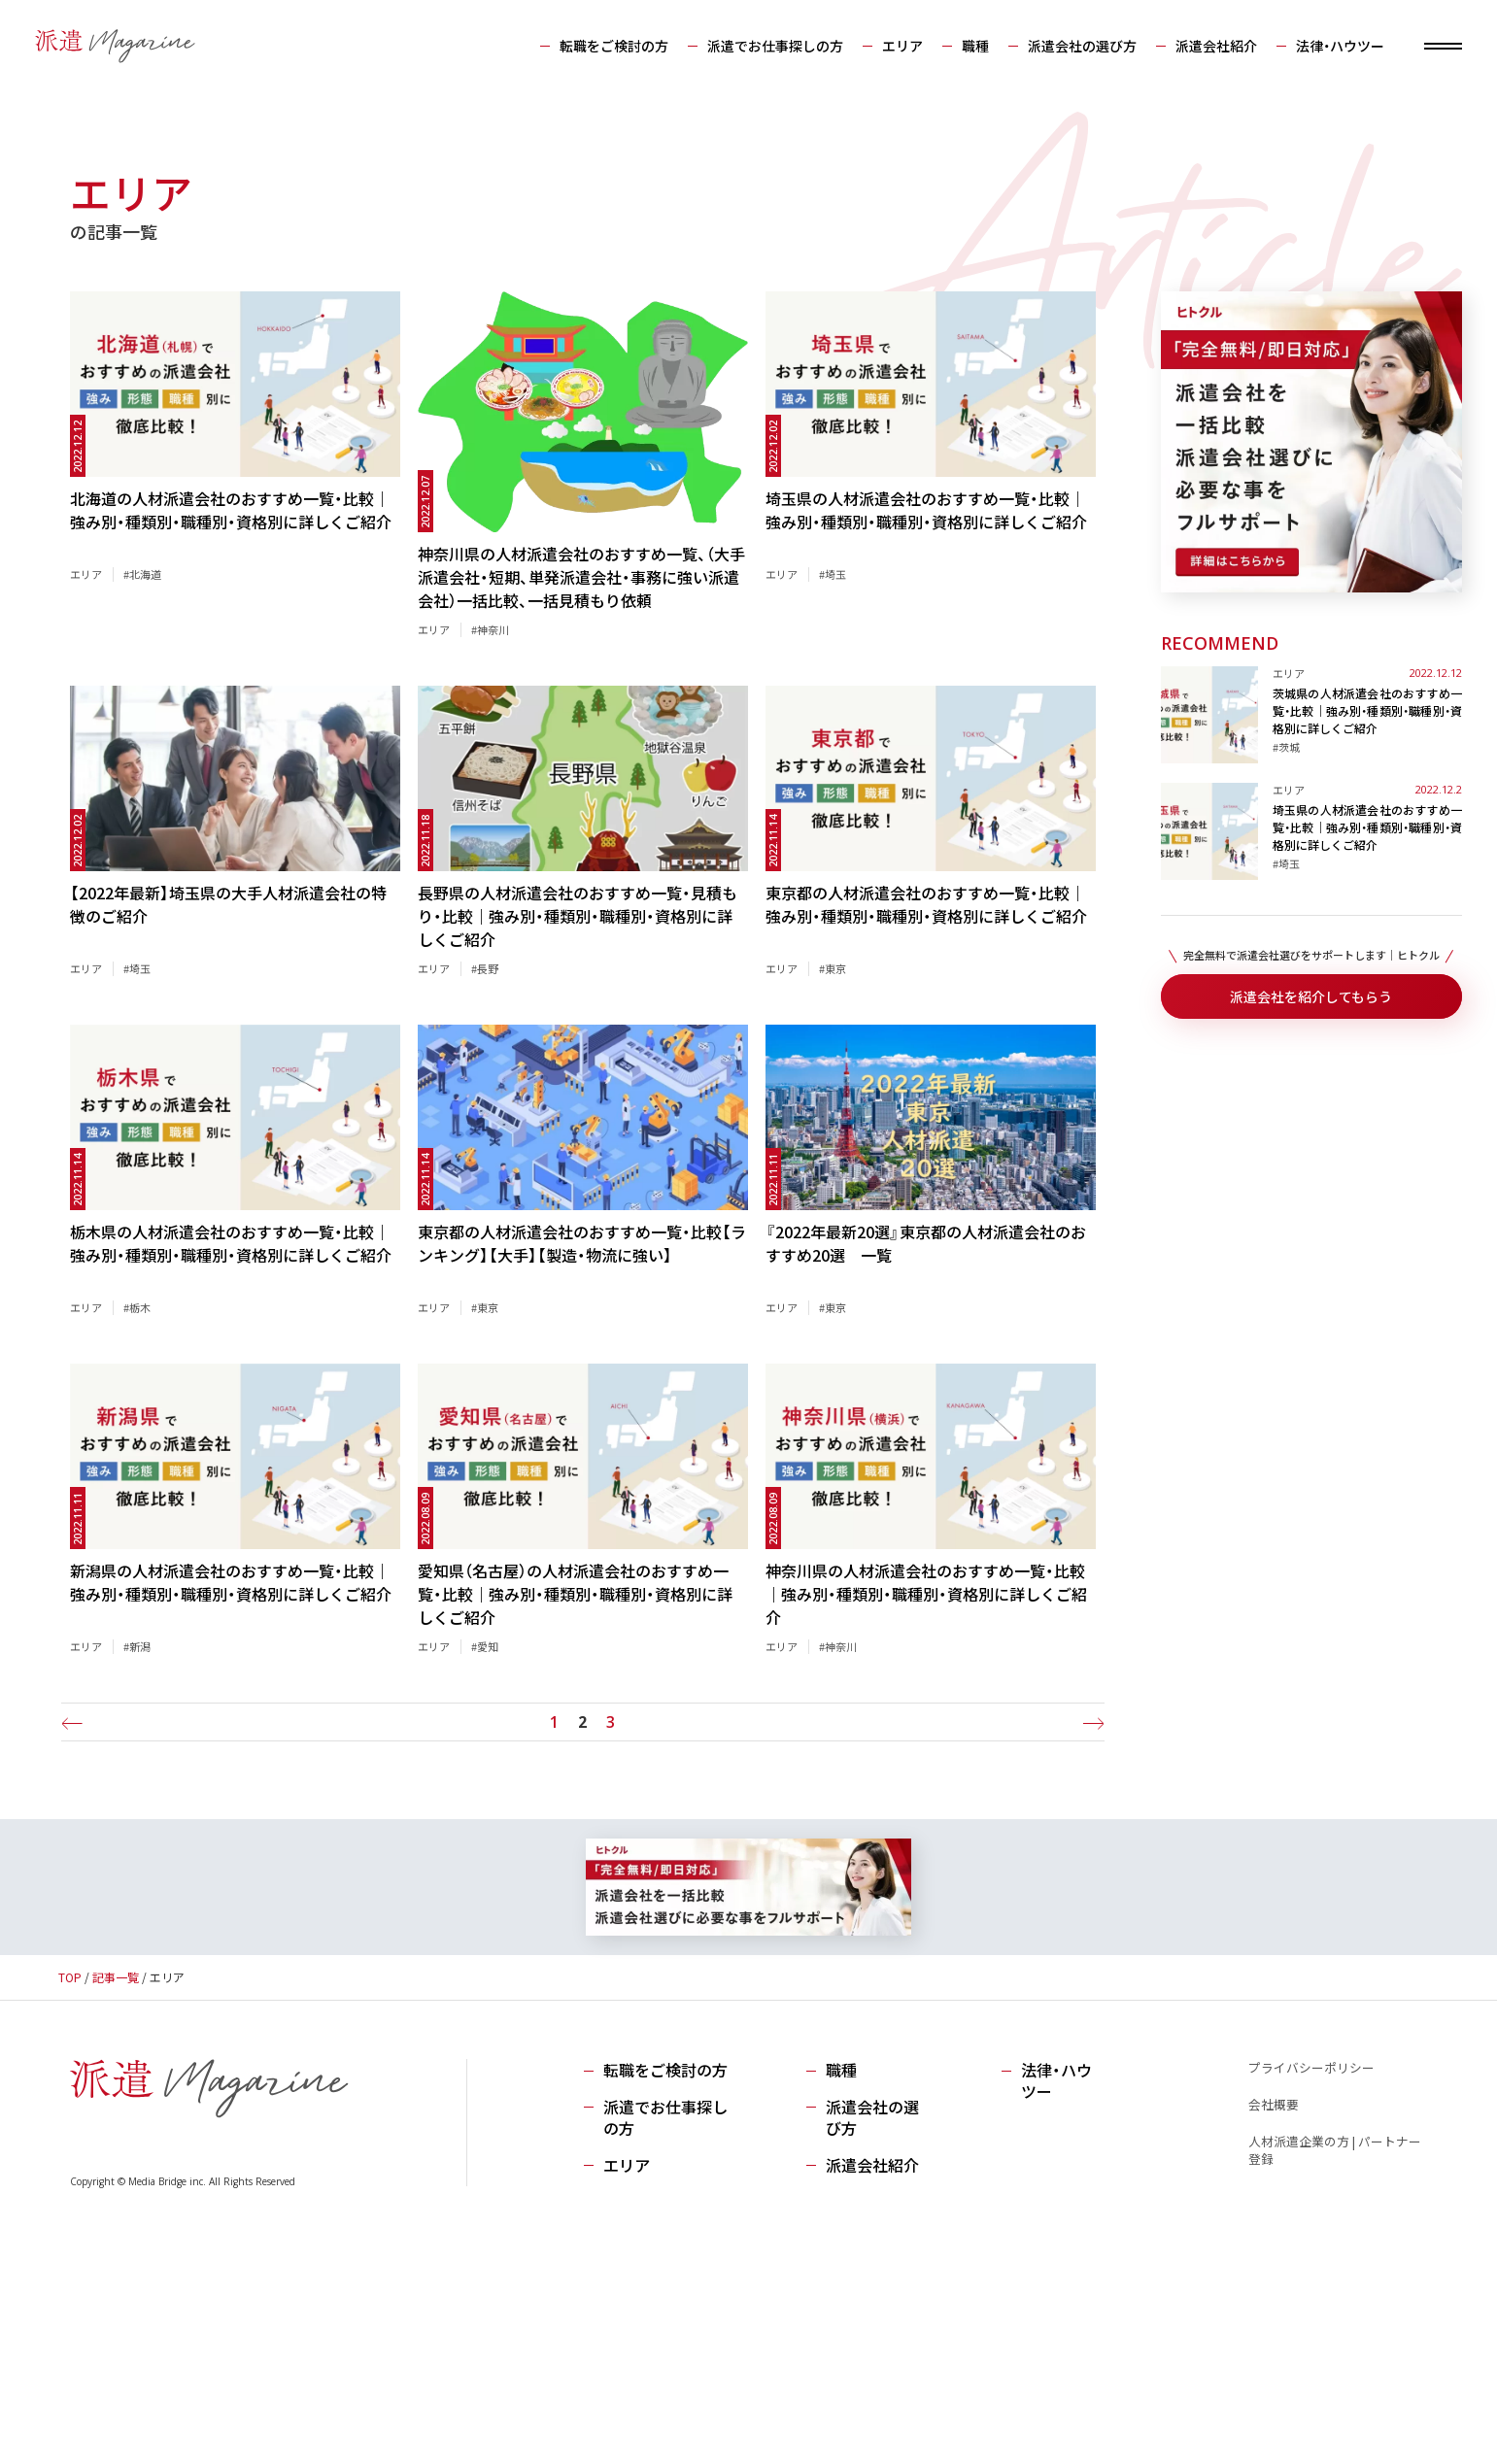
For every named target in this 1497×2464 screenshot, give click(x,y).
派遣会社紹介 (1202, 47)
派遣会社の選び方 (1068, 47)
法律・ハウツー (1326, 47)
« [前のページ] (75, 1723)
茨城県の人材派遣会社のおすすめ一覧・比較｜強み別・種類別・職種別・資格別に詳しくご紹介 (1367, 710)
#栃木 (137, 1307)
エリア (888, 47)
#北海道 (142, 574)
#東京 (832, 968)
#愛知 (484, 1646)
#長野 (484, 968)
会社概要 (1272, 2104)
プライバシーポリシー (1310, 2067)
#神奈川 (490, 629)
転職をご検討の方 (600, 47)
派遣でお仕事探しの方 (762, 47)
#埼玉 (832, 574)
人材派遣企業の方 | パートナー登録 (1334, 2150)
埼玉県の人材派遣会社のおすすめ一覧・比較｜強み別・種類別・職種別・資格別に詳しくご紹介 (1367, 827)
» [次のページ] (1090, 1723)
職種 (961, 47)
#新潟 (137, 1646)
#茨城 (1286, 747)
